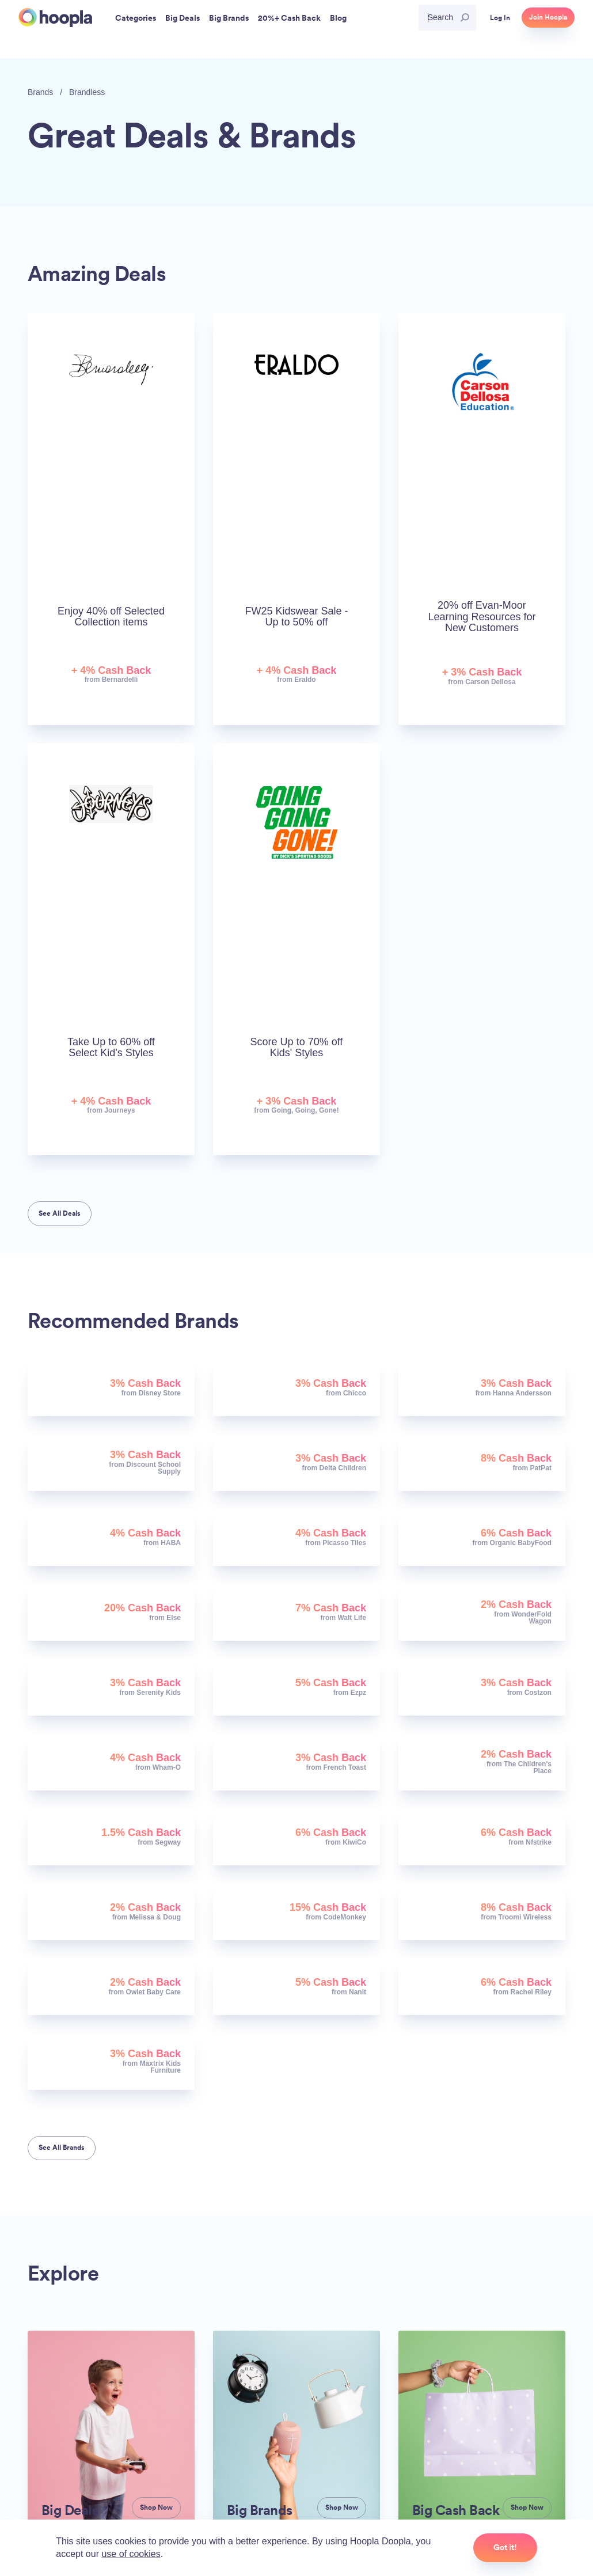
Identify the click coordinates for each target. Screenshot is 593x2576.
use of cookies (130, 2554)
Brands (40, 92)
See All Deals (60, 1213)
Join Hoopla (548, 17)
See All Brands (62, 2147)
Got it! (505, 2547)
